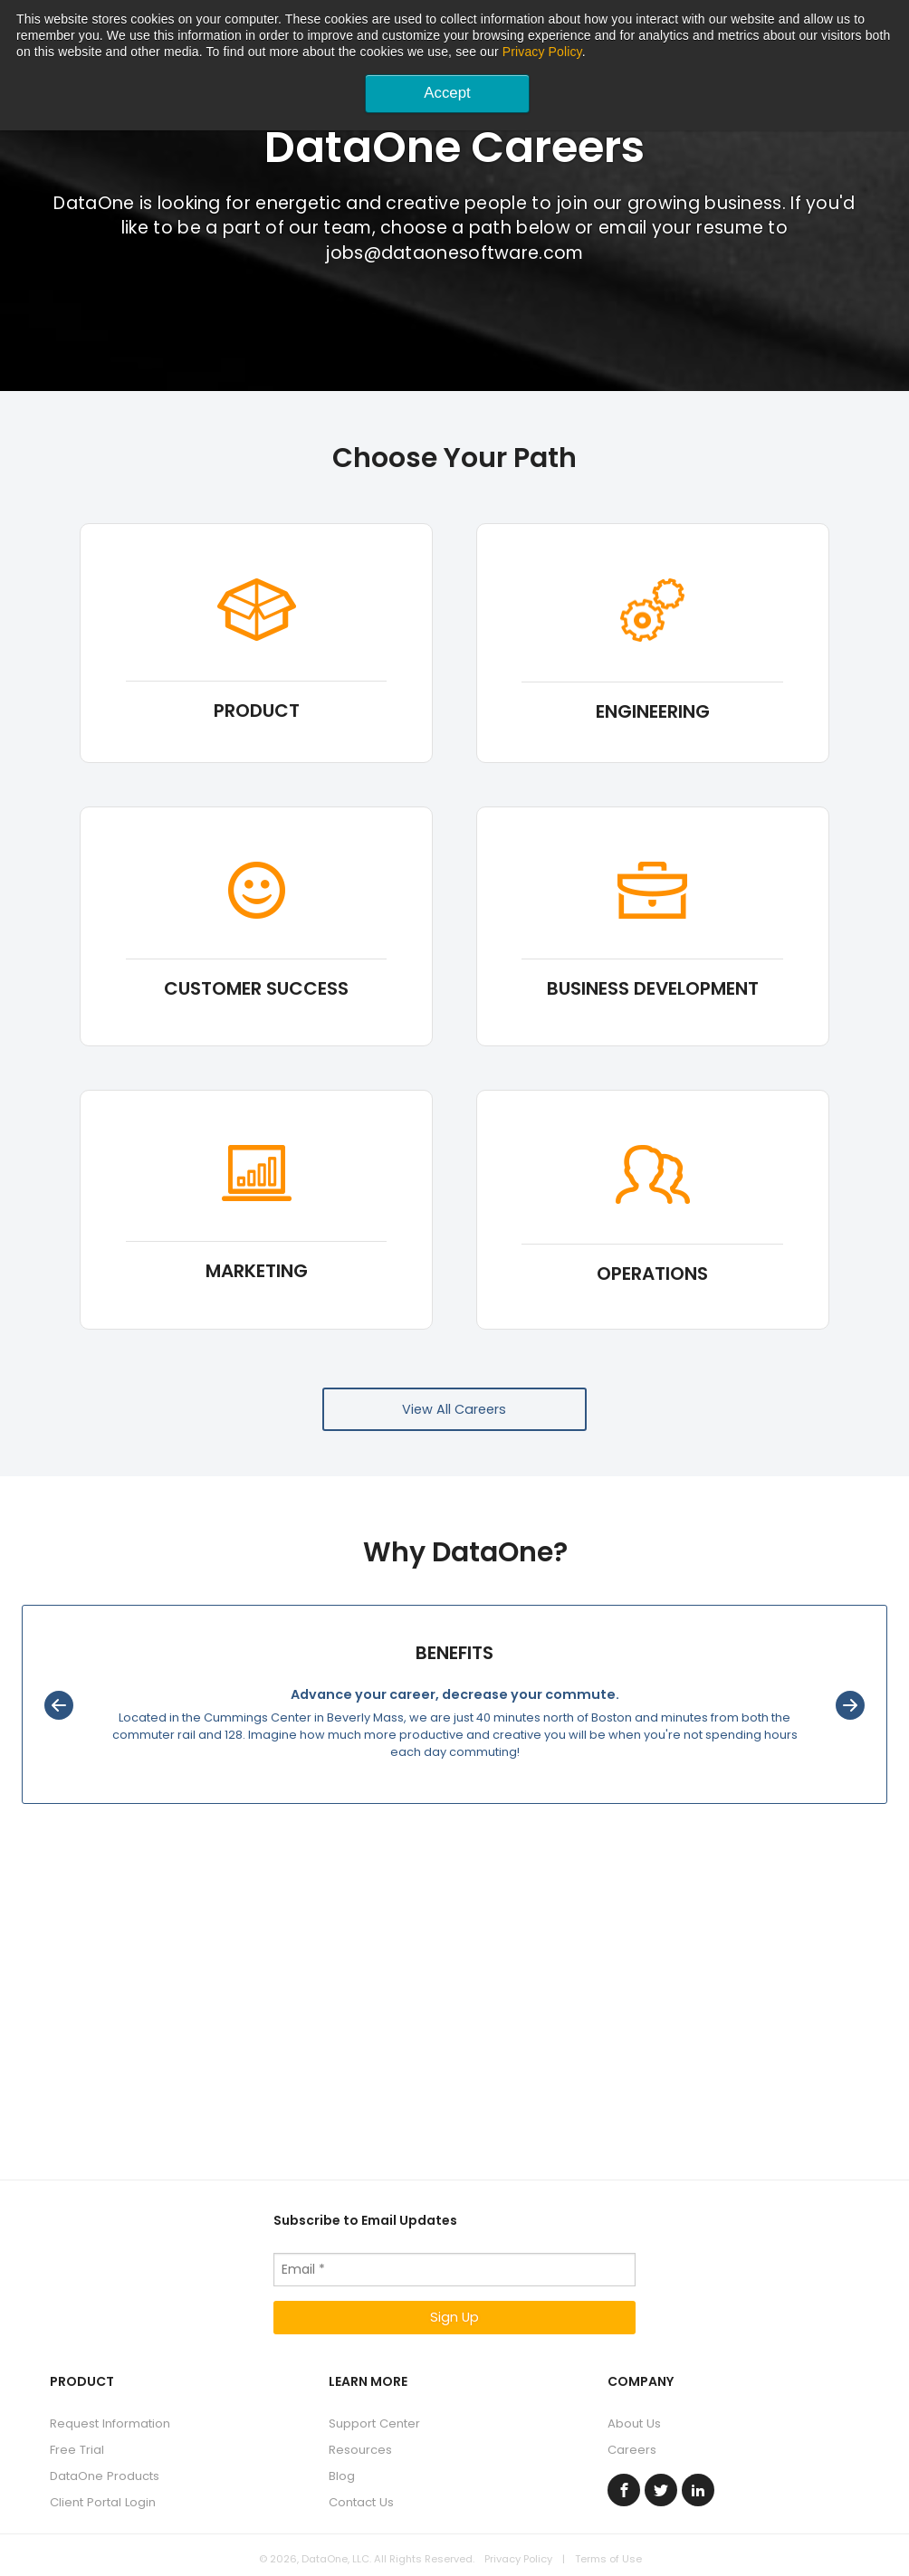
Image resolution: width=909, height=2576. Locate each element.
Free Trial (77, 2449)
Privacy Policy (542, 51)
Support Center (374, 2423)
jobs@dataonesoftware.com (454, 253)
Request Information (110, 2423)
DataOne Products (104, 2476)
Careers (632, 2449)
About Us (634, 2423)
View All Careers (454, 1409)
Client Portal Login (103, 2502)
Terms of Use (608, 2559)
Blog (342, 2476)
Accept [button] (447, 92)
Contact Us (361, 2502)
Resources (360, 2449)
